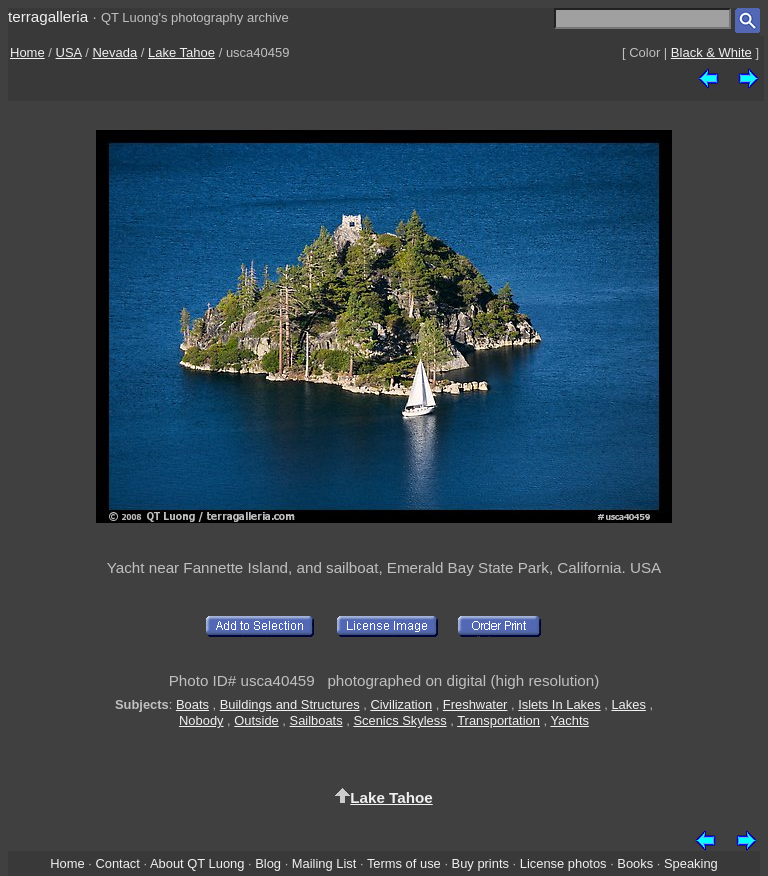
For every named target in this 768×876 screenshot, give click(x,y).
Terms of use (404, 863)
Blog (268, 863)
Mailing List (324, 863)
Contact (117, 863)
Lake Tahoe (181, 52)
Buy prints (480, 863)
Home (27, 52)
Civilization (401, 704)
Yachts (569, 720)
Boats (192, 704)
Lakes (628, 704)
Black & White (711, 52)
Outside (256, 720)
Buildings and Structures (290, 704)
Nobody (201, 720)
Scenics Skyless (399, 720)
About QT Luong (197, 863)
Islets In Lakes (559, 704)
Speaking (691, 863)
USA (69, 52)
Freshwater (475, 704)
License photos (563, 863)
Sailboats (316, 720)
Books (635, 863)
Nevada (114, 52)
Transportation (498, 720)
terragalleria (48, 16)
